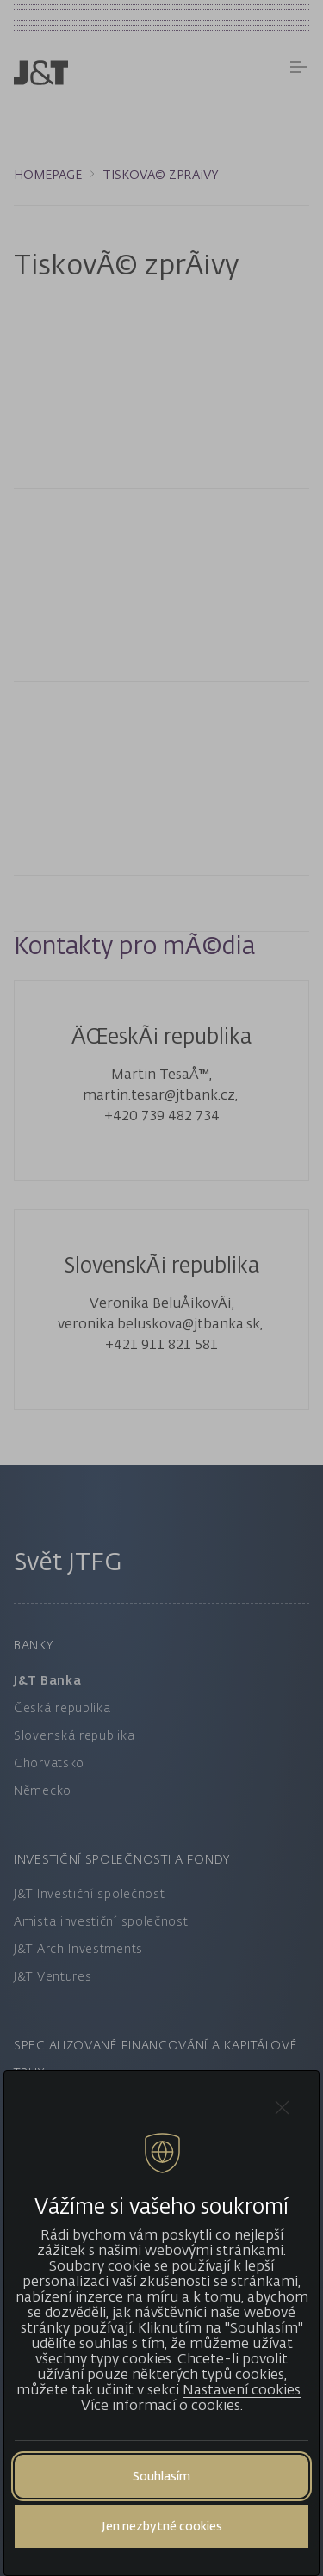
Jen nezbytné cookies (162, 2525)
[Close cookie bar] (282, 2107)
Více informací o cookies (160, 2404)
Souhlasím (161, 2476)
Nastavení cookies (242, 2389)
